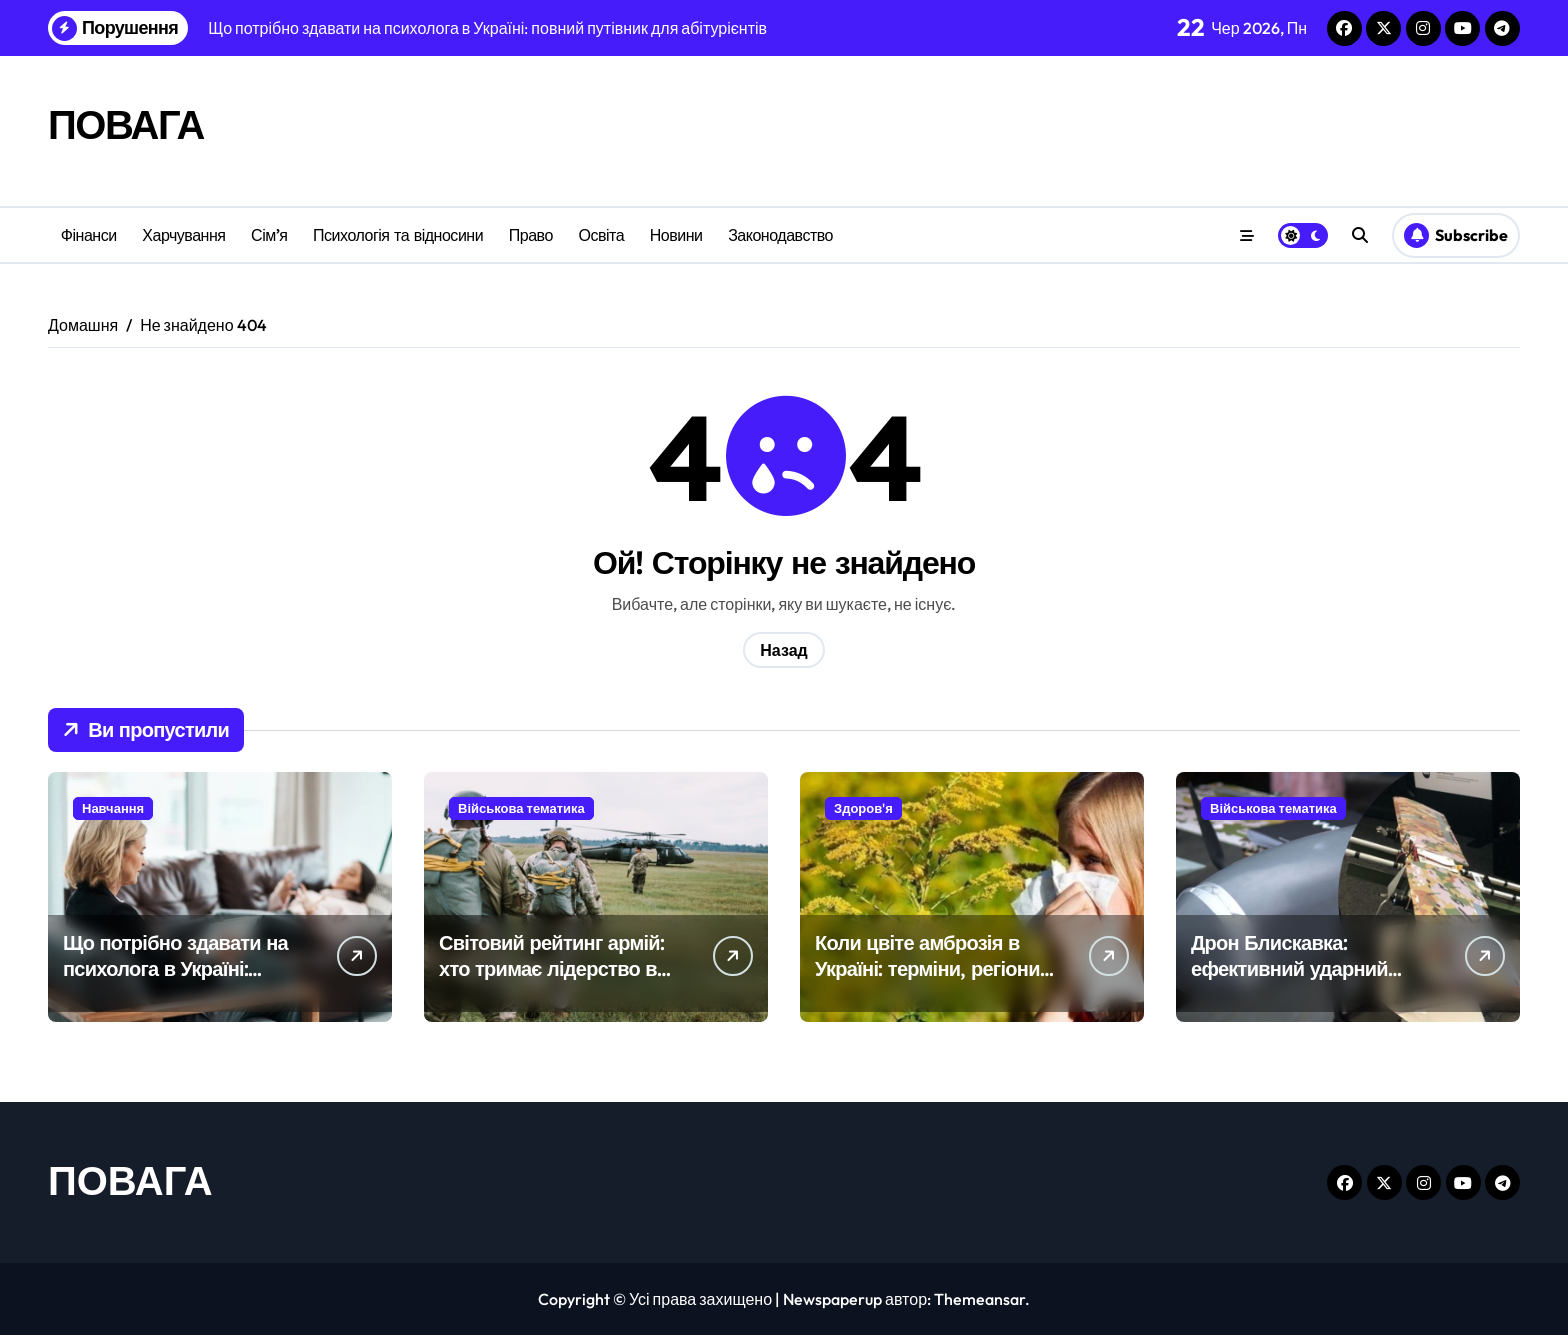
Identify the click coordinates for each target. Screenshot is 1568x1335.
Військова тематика (521, 808)
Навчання (113, 808)
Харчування (183, 235)
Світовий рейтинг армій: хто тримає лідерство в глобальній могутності (551, 968)
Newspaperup (832, 1299)
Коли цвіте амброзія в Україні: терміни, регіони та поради (927, 968)
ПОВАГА (126, 124)
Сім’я (269, 235)
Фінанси (89, 235)
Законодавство (780, 235)
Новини (676, 235)
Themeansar (979, 1299)
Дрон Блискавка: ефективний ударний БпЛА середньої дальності (1289, 981)
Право (531, 235)
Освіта (601, 235)
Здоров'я (863, 808)
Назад (783, 650)
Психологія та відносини (398, 235)
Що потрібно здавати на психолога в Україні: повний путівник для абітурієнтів (175, 981)
